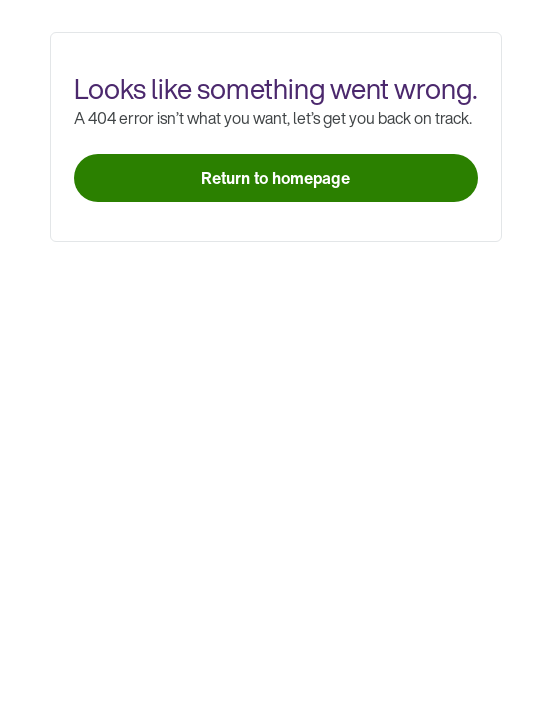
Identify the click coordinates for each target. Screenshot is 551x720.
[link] (276, 178)
